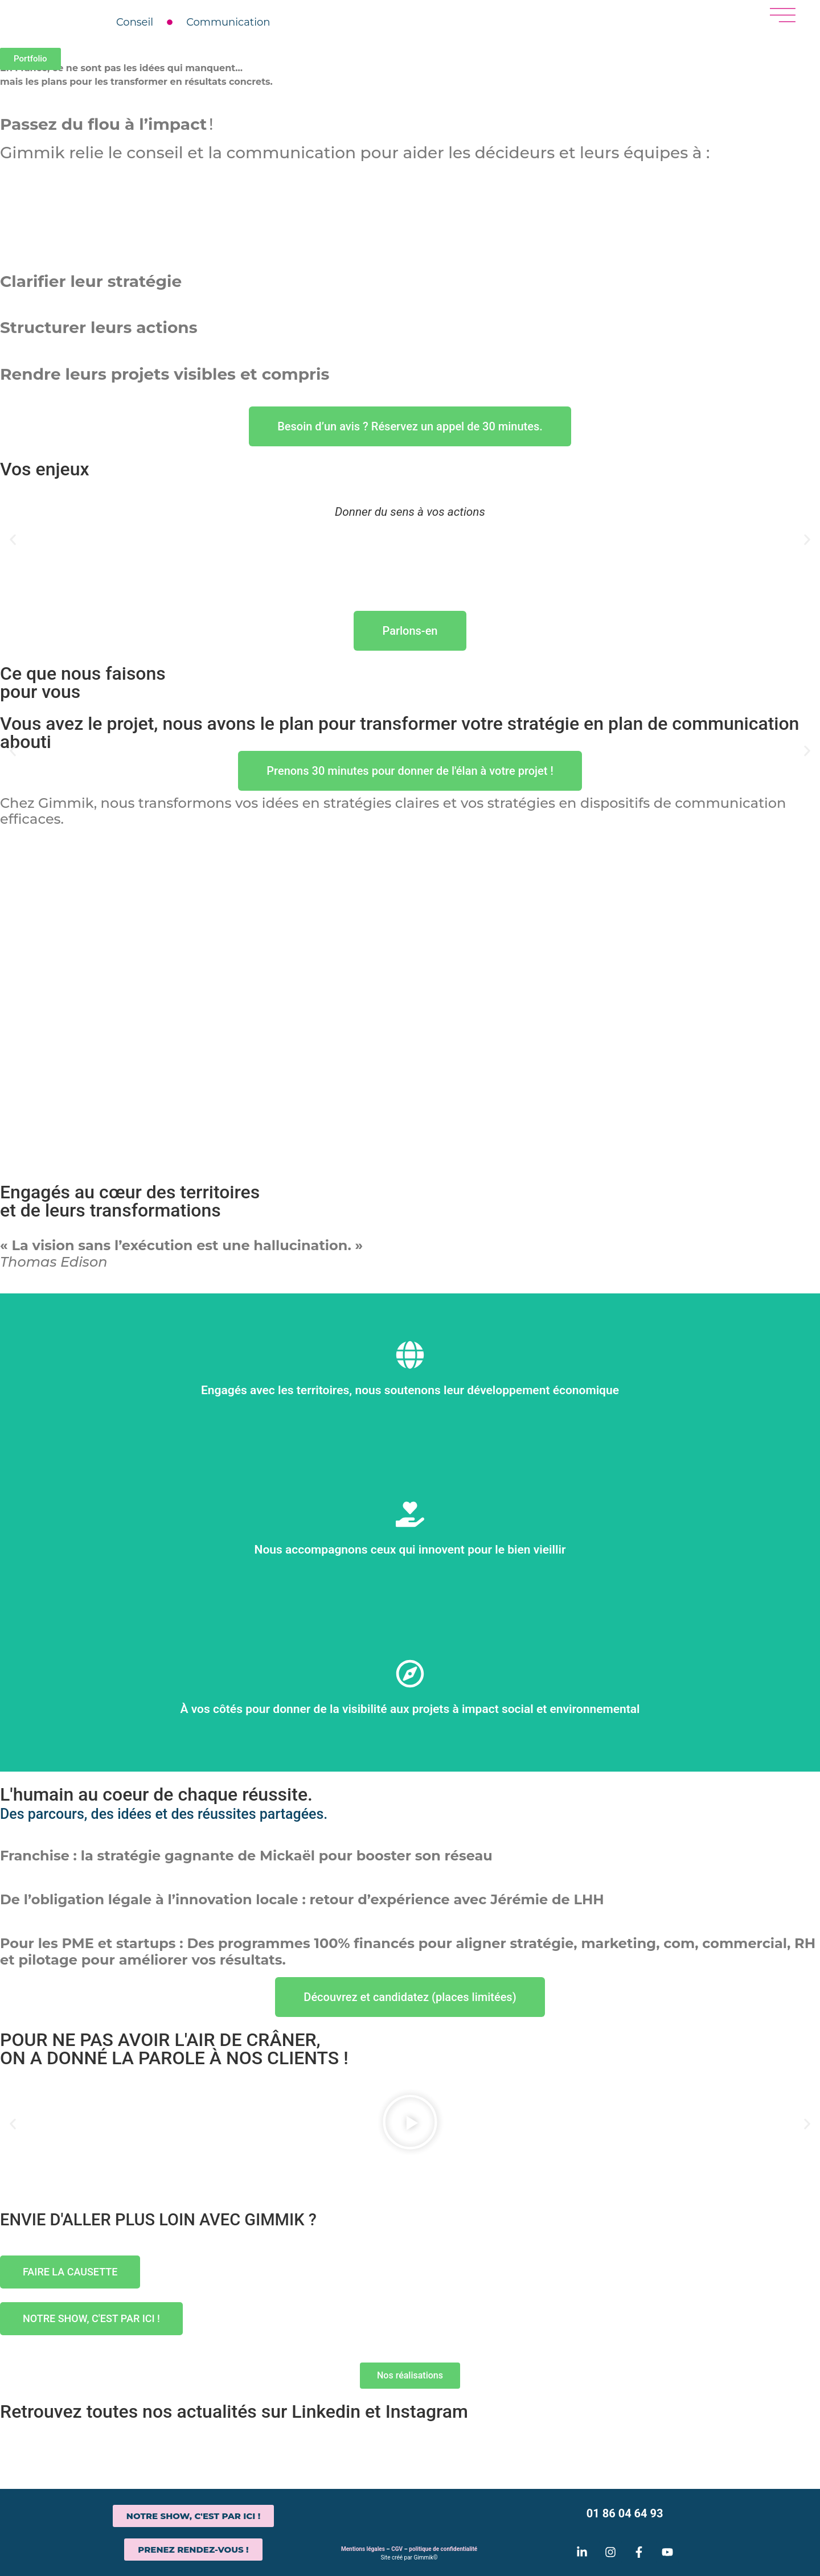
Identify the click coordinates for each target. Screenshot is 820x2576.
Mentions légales (363, 2549)
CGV (397, 2549)
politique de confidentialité (443, 2549)
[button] (13, 540)
